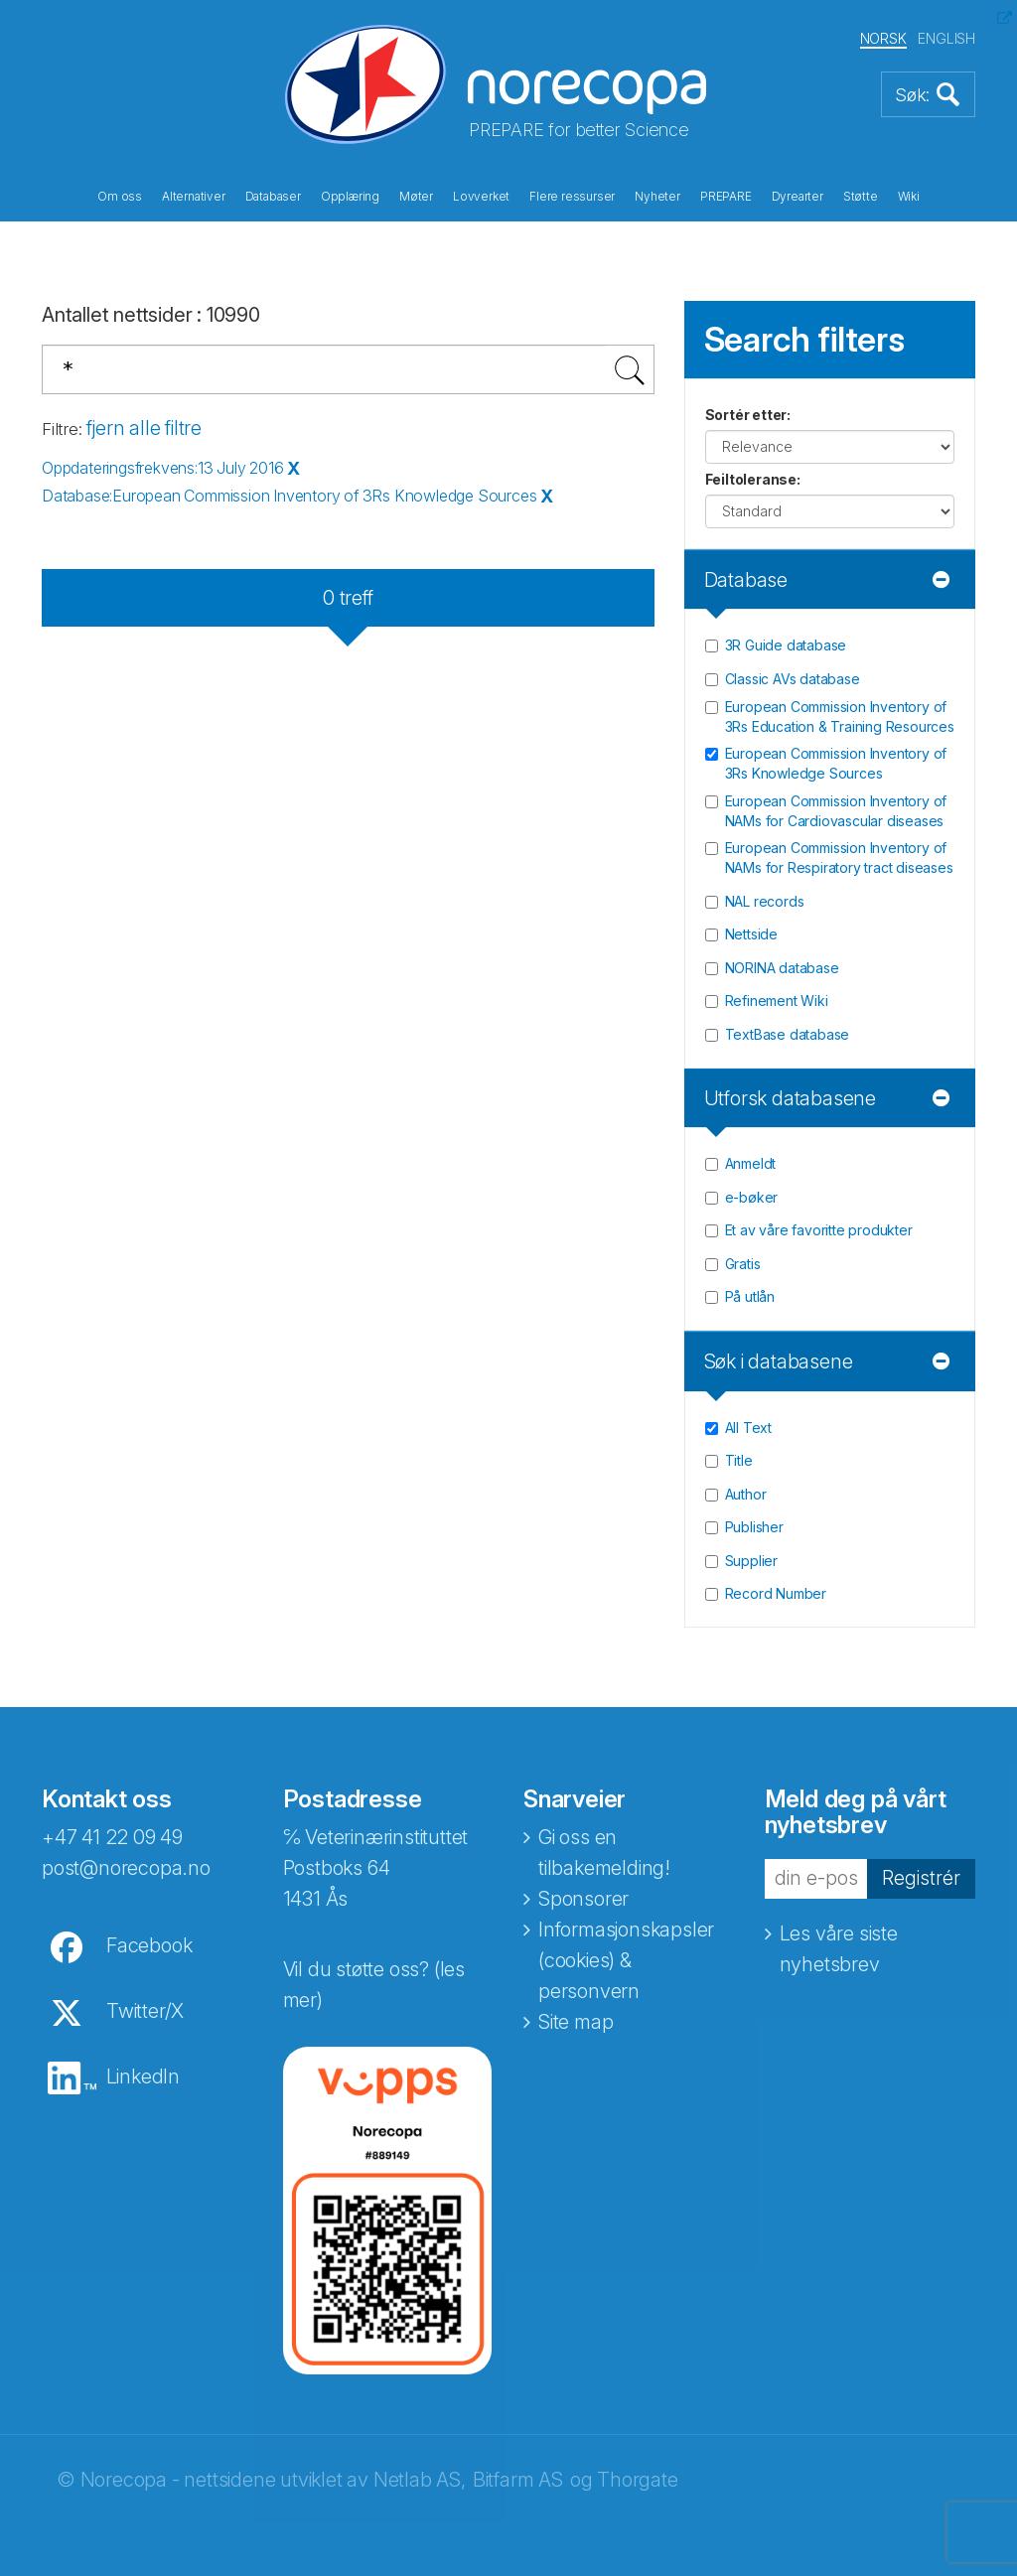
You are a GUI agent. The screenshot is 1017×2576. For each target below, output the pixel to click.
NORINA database (782, 967)
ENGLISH (946, 38)
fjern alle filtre (144, 428)
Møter (416, 197)
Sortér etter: (748, 414)
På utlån (750, 1296)
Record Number (775, 1593)
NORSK (883, 38)
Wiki (909, 197)
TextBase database (787, 1034)
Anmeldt (751, 1163)
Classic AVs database (792, 678)
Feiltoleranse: (752, 479)
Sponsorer (583, 1899)
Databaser (273, 197)
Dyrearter (797, 197)
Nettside (751, 934)
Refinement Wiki (776, 1000)
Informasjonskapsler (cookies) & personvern (626, 1960)
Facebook (149, 1945)
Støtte (860, 197)
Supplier (751, 1560)
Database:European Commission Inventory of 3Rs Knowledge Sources (289, 495)
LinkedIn (143, 2076)
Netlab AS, (419, 2480)
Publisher (754, 1526)
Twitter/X (145, 2011)
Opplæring (350, 197)
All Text (748, 1427)
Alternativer (193, 197)
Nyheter (657, 197)
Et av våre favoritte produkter (819, 1229)
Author (746, 1494)
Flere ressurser (572, 197)
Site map (575, 2022)
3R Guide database (786, 645)
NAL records (764, 901)
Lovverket (481, 197)
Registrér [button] (921, 1878)
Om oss (119, 197)
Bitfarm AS (518, 2480)
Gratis (743, 1263)
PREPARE (726, 197)
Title (739, 1460)
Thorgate (637, 2480)
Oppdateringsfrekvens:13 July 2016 (162, 468)
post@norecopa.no (126, 1868)
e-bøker (752, 1197)
